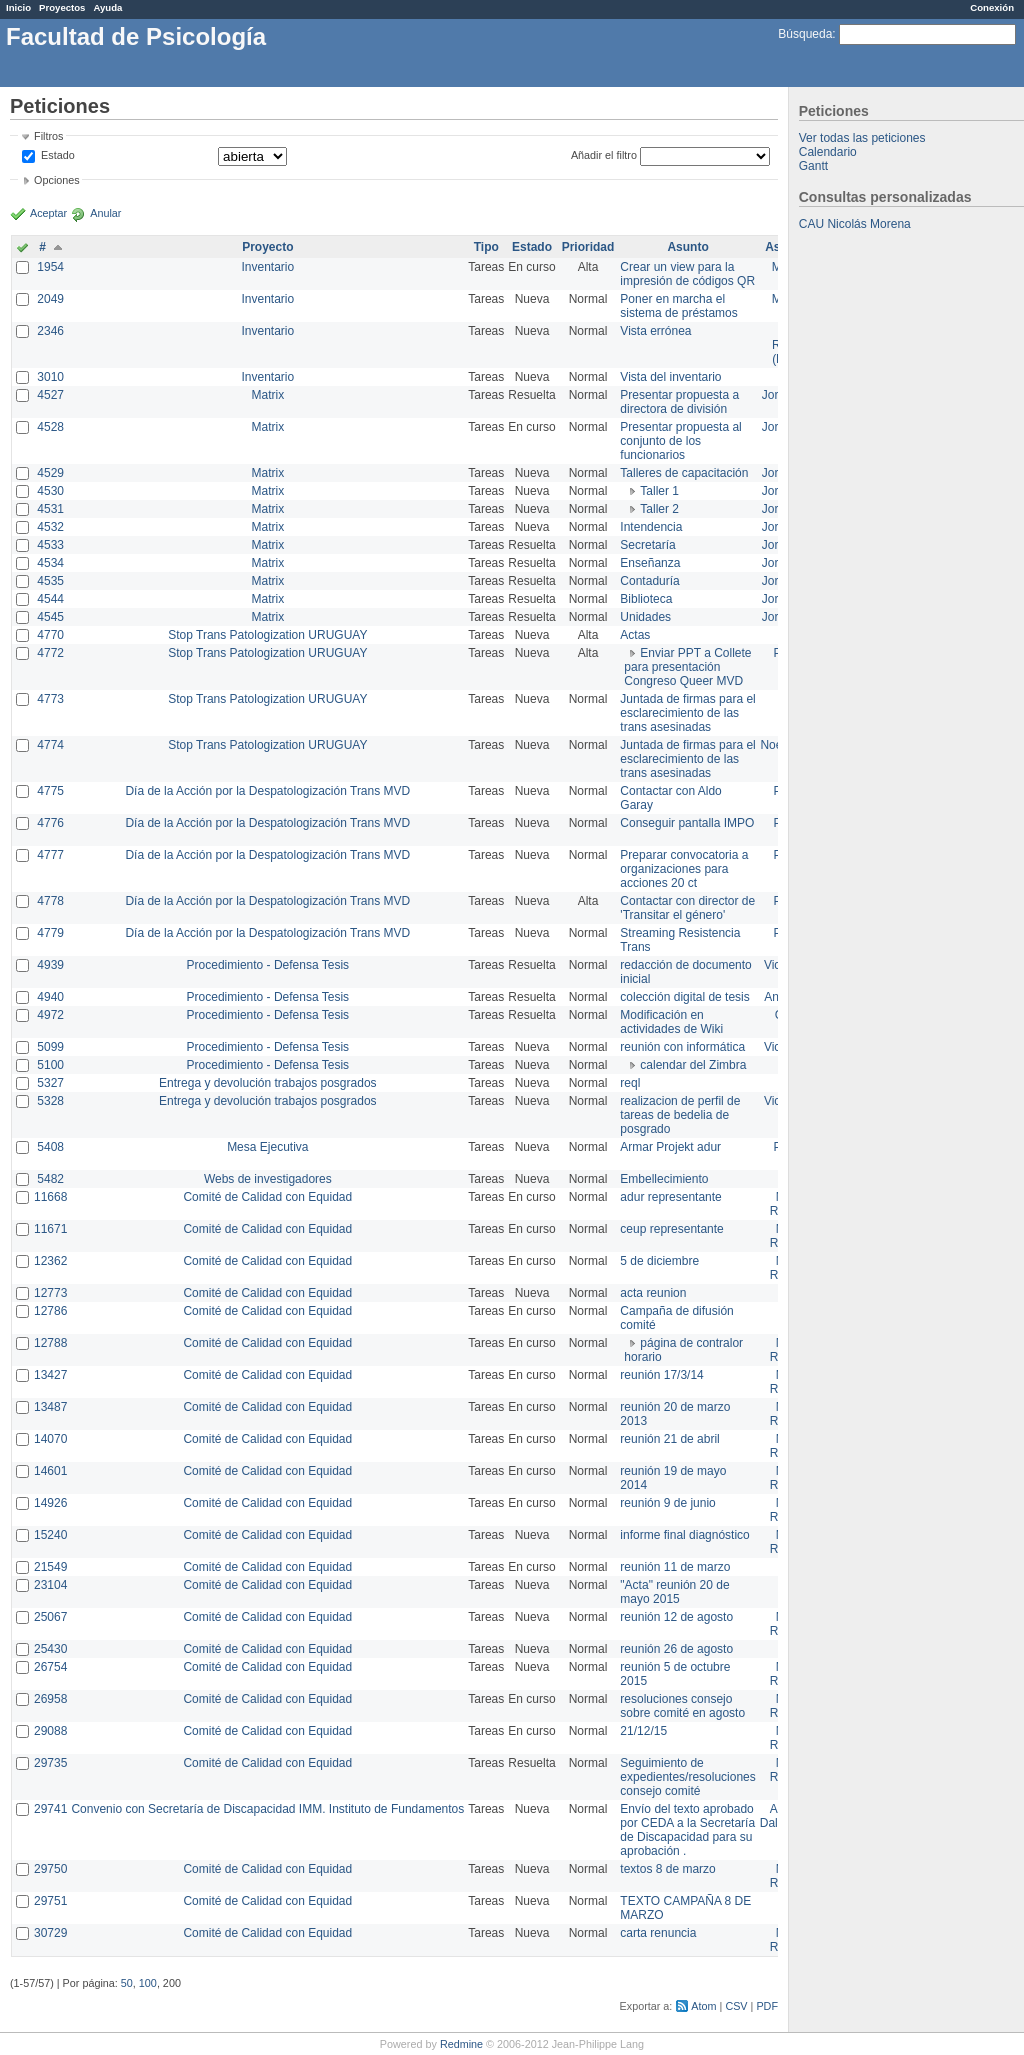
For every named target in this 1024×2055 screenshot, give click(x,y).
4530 (50, 491)
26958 (50, 1699)
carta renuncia (658, 1933)
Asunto (687, 247)
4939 (50, 965)
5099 (50, 1047)
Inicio (18, 7)
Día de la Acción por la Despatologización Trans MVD (267, 791)
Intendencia (651, 527)
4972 (50, 1015)
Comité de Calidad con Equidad (267, 1197)
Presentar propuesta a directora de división (679, 402)
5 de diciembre (659, 1261)
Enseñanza (650, 563)
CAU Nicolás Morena (855, 224)
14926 (50, 1503)
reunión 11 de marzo (675, 1567)
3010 (50, 377)
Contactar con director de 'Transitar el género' (687, 908)
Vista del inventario (670, 377)
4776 (50, 823)
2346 (50, 331)
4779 (50, 933)
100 (148, 1983)
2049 (50, 299)
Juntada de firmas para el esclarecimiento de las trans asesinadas (687, 713)
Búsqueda (805, 34)
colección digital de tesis (684, 997)
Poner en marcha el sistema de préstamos (678, 306)
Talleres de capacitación (684, 473)
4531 (50, 509)
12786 (50, 1311)
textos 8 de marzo (667, 1869)
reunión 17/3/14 (661, 1375)
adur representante (670, 1197)
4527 (50, 395)
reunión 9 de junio (667, 1503)
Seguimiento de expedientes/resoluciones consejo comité (687, 1777)
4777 (50, 855)
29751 (50, 1901)
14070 (50, 1439)
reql (630, 1083)
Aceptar (48, 213)
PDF (767, 2006)
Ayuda (107, 7)
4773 (50, 699)
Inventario (267, 267)
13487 (50, 1407)
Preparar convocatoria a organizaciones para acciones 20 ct (684, 869)
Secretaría (647, 545)
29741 (50, 1809)
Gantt (813, 166)
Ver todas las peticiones (862, 138)
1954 (50, 267)
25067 (50, 1617)
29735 (50, 1763)
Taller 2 (659, 509)
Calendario (828, 152)
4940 (50, 997)
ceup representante (671, 1229)
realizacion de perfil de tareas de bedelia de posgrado (680, 1115)
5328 (50, 1101)
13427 (50, 1375)
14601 (50, 1471)
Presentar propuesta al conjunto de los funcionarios (680, 441)
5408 (50, 1147)
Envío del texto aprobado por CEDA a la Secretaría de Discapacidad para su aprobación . (687, 1830)
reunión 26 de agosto (676, 1649)
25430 (50, 1649)
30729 (50, 1933)
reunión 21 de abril (669, 1439)
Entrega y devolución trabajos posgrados (267, 1083)
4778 (50, 901)
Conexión (992, 7)
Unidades (645, 617)
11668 (50, 1197)
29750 (50, 1869)
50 (127, 1983)
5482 (50, 1179)
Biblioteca (646, 599)
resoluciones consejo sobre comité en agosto (682, 1706)
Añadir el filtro (604, 155)
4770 (50, 635)
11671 (50, 1229)
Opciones (57, 180)
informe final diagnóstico (684, 1535)
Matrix (267, 395)
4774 (50, 745)
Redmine (461, 2044)
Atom (703, 2006)
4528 (50, 427)
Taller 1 (659, 491)
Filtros (48, 136)
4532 (50, 527)
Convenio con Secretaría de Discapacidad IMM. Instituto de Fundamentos (267, 1809)
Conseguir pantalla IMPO (687, 823)
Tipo (486, 247)
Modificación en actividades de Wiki (671, 1022)
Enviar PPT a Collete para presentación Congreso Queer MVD (687, 667)
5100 (50, 1065)
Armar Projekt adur (670, 1147)
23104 (50, 1585)
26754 (50, 1667)
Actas (635, 635)
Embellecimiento (664, 1179)
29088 (50, 1731)
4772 (50, 653)
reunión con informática (682, 1047)
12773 (50, 1293)
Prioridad (588, 247)
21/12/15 (643, 1731)
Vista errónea (655, 331)
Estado (58, 155)
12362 (50, 1261)
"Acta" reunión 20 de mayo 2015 (674, 1592)
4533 (50, 545)
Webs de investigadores (268, 1179)
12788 (50, 1343)
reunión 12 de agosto (676, 1617)
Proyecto (267, 247)
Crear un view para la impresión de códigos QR (687, 274)
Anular (105, 213)
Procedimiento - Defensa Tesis (268, 965)
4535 (50, 581)
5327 (50, 1083)
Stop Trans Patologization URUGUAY (267, 635)
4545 (50, 617)
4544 (50, 599)
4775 (50, 791)
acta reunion (653, 1293)
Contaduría (649, 581)
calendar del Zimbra (693, 1065)
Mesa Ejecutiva (267, 1147)
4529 (50, 473)
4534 (50, 563)
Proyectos (62, 7)
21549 (50, 1567)
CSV (736, 2006)
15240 (50, 1535)
